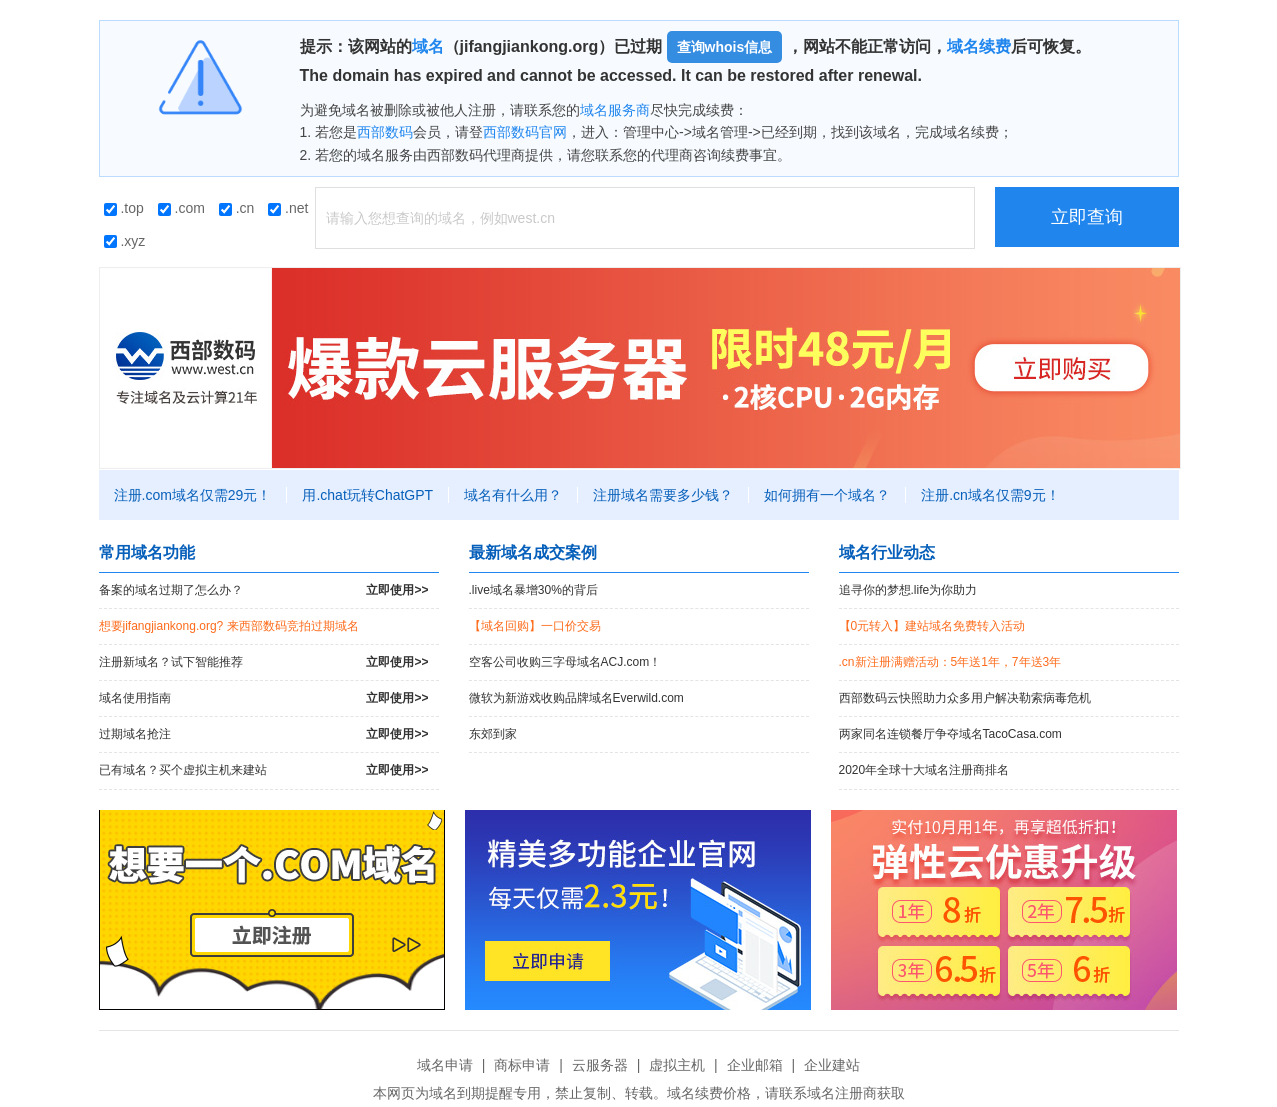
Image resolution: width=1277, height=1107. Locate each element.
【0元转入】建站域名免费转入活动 (932, 626)
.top (124, 208)
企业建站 (832, 1065)
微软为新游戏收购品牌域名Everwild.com (576, 698)
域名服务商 (615, 110)
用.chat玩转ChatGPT (367, 495)
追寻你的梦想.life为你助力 (908, 590)
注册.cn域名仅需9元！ (990, 495)
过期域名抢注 (264, 734)
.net (288, 208)
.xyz (125, 241)
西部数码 (385, 132)
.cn (237, 208)
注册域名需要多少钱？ (663, 495)
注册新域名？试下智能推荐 (264, 662)
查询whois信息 (725, 47)
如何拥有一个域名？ (827, 495)
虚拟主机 (677, 1065)
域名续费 (979, 46)
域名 (428, 46)
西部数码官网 (525, 132)
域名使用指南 (264, 698)
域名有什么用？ (513, 495)
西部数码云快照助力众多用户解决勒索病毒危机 (965, 698)
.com (181, 208)
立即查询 (1087, 217)
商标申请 (522, 1065)
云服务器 (600, 1065)
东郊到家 (493, 734)
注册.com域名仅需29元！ (193, 495)
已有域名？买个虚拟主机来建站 (264, 770)
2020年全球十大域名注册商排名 (924, 770)
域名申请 (445, 1065)
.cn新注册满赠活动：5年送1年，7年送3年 (950, 662)
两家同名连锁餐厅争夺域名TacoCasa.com (950, 734)
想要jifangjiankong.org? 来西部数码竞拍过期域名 (229, 626)
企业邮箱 (755, 1065)
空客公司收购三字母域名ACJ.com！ (565, 662)
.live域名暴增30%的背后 (533, 590)
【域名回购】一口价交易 (535, 626)
